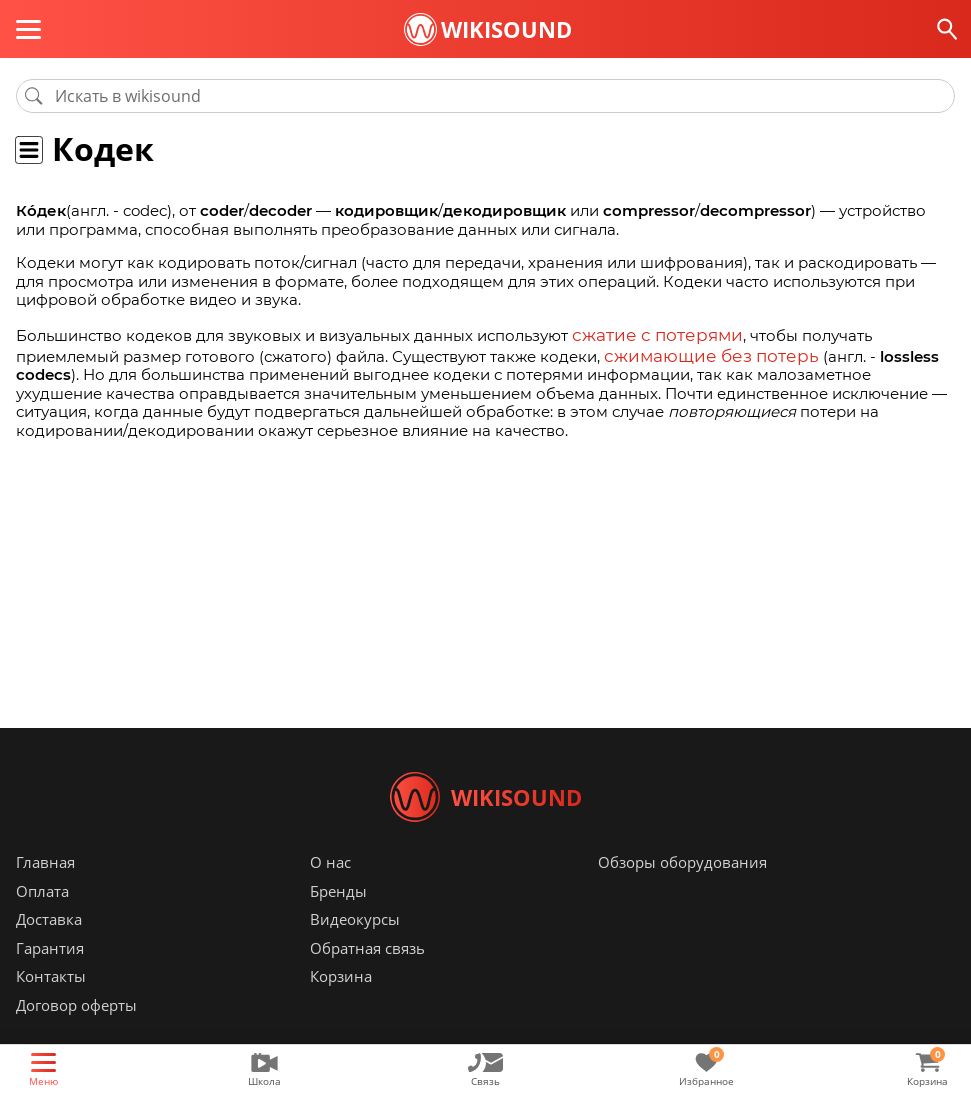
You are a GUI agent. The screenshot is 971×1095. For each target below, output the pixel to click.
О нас (330, 892)
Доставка (49, 949)
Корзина (341, 1006)
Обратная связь (367, 978)
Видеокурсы (355, 949)
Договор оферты (76, 1035)
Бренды (338, 921)
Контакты (51, 1006)
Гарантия (50, 978)
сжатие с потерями (646, 333)
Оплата (42, 921)
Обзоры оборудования (682, 892)
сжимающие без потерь (697, 352)
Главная (45, 892)
